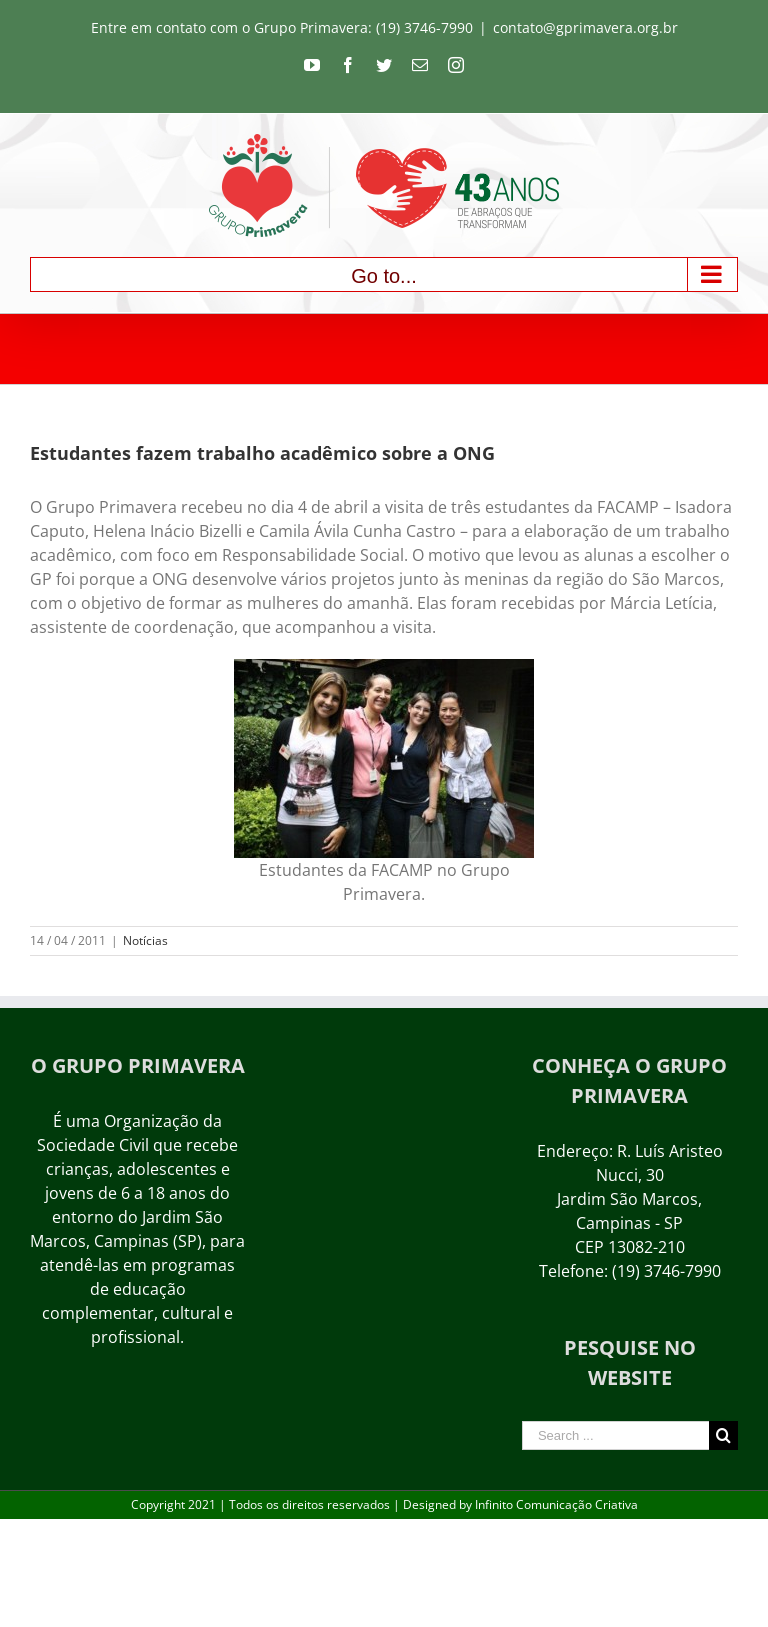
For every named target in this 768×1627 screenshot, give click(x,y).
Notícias (145, 940)
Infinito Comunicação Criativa (556, 1504)
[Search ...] (615, 1435)
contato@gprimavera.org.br (585, 27)
